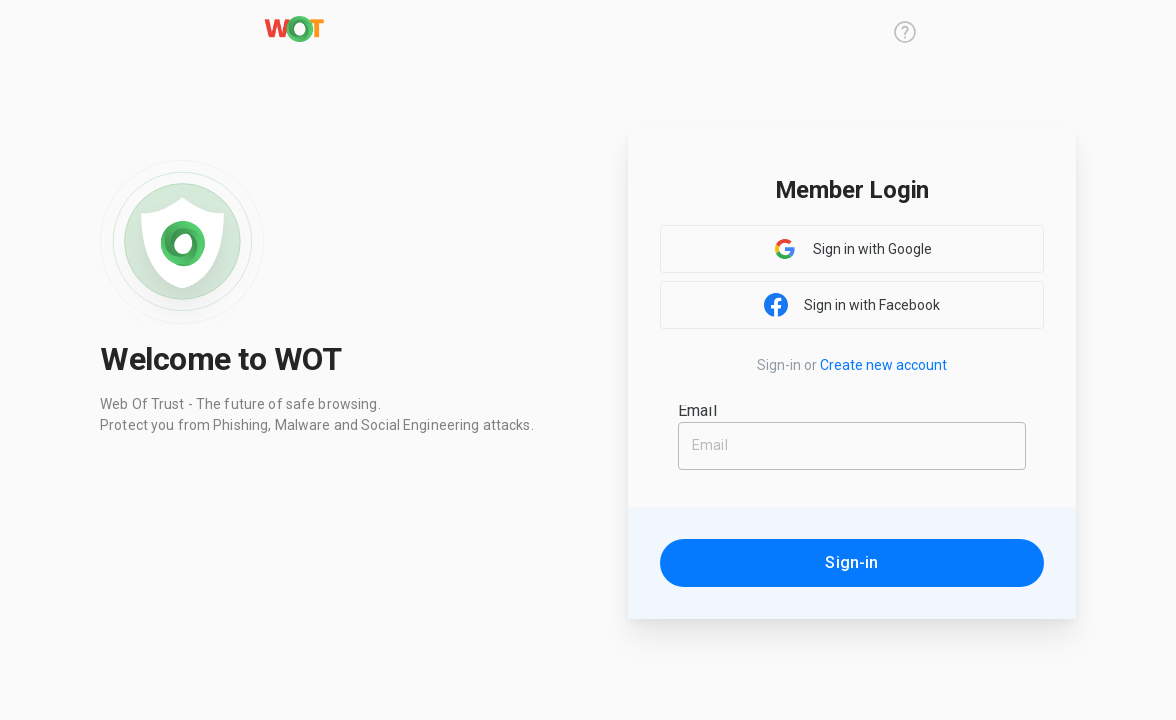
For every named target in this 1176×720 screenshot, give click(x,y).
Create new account (883, 365)
